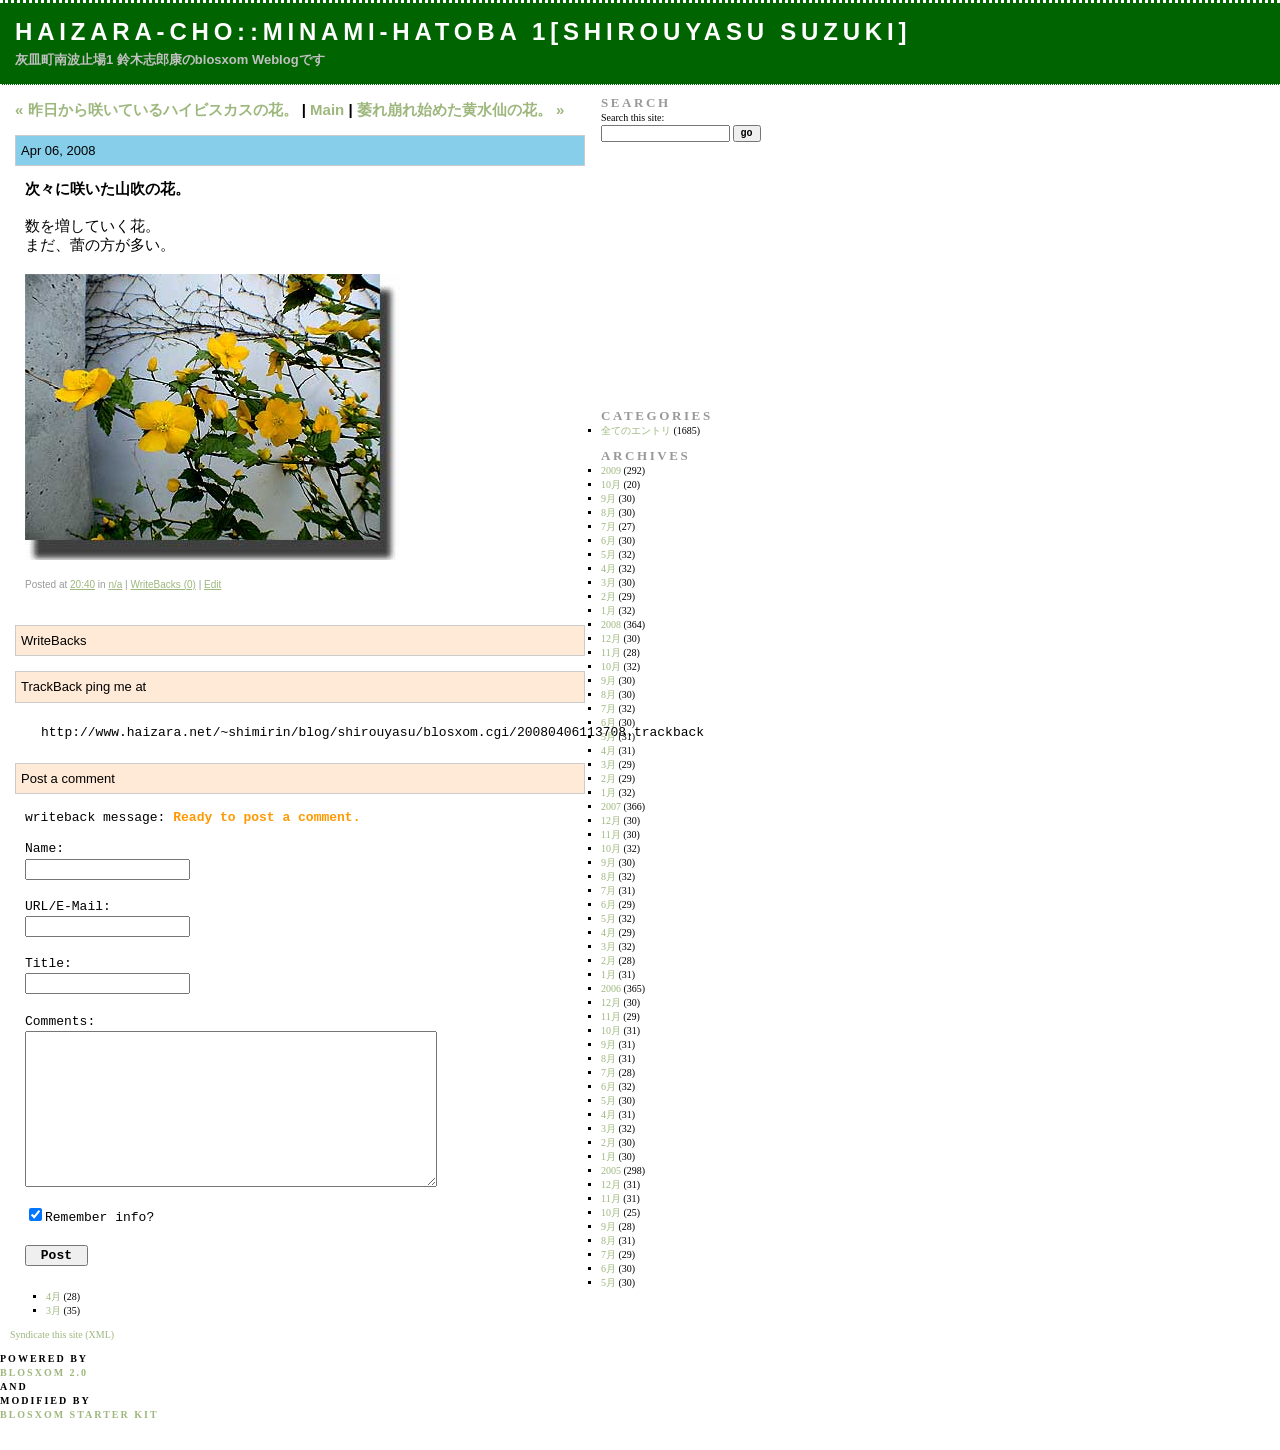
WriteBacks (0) (162, 584)
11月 (611, 652)
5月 (608, 554)
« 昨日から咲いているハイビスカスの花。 (156, 109)
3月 (608, 582)
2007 (611, 806)
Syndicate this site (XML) (62, 1334)
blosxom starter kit (79, 1414)
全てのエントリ (636, 430)
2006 (611, 988)
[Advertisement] (664, 275)
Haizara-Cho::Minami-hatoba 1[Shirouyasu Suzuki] (463, 31)
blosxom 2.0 (44, 1372)
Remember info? (99, 1217)
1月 (608, 610)
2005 (611, 1170)
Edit (212, 584)
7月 (608, 526)
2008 (611, 624)
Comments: (60, 1021)
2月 (608, 596)
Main (327, 109)
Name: (44, 848)
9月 (608, 498)
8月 (608, 512)
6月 (608, 540)
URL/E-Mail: (68, 906)
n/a (115, 584)
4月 (608, 568)
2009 (611, 470)
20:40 (82, 584)
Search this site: (632, 117)
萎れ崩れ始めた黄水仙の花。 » (461, 109)
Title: (48, 963)
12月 (611, 638)
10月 (611, 484)
